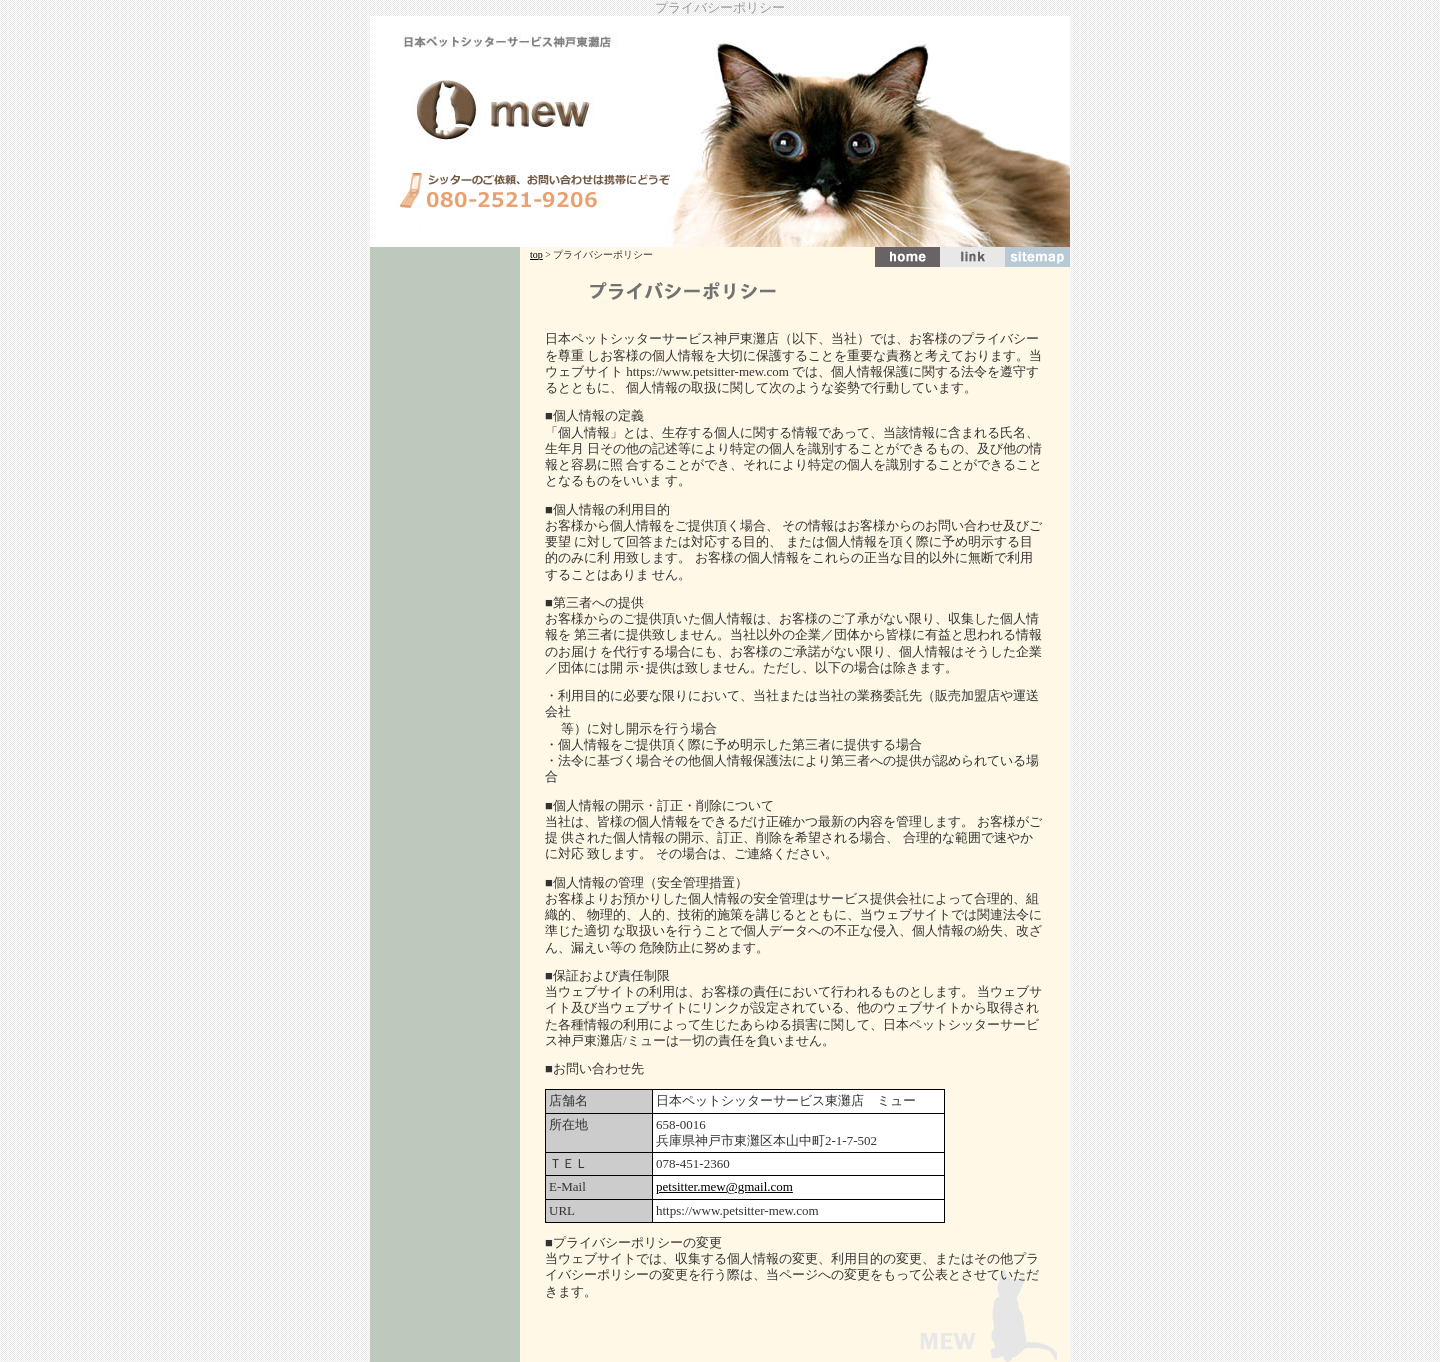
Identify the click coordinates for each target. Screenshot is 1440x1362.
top (536, 254)
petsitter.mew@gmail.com (724, 1186)
